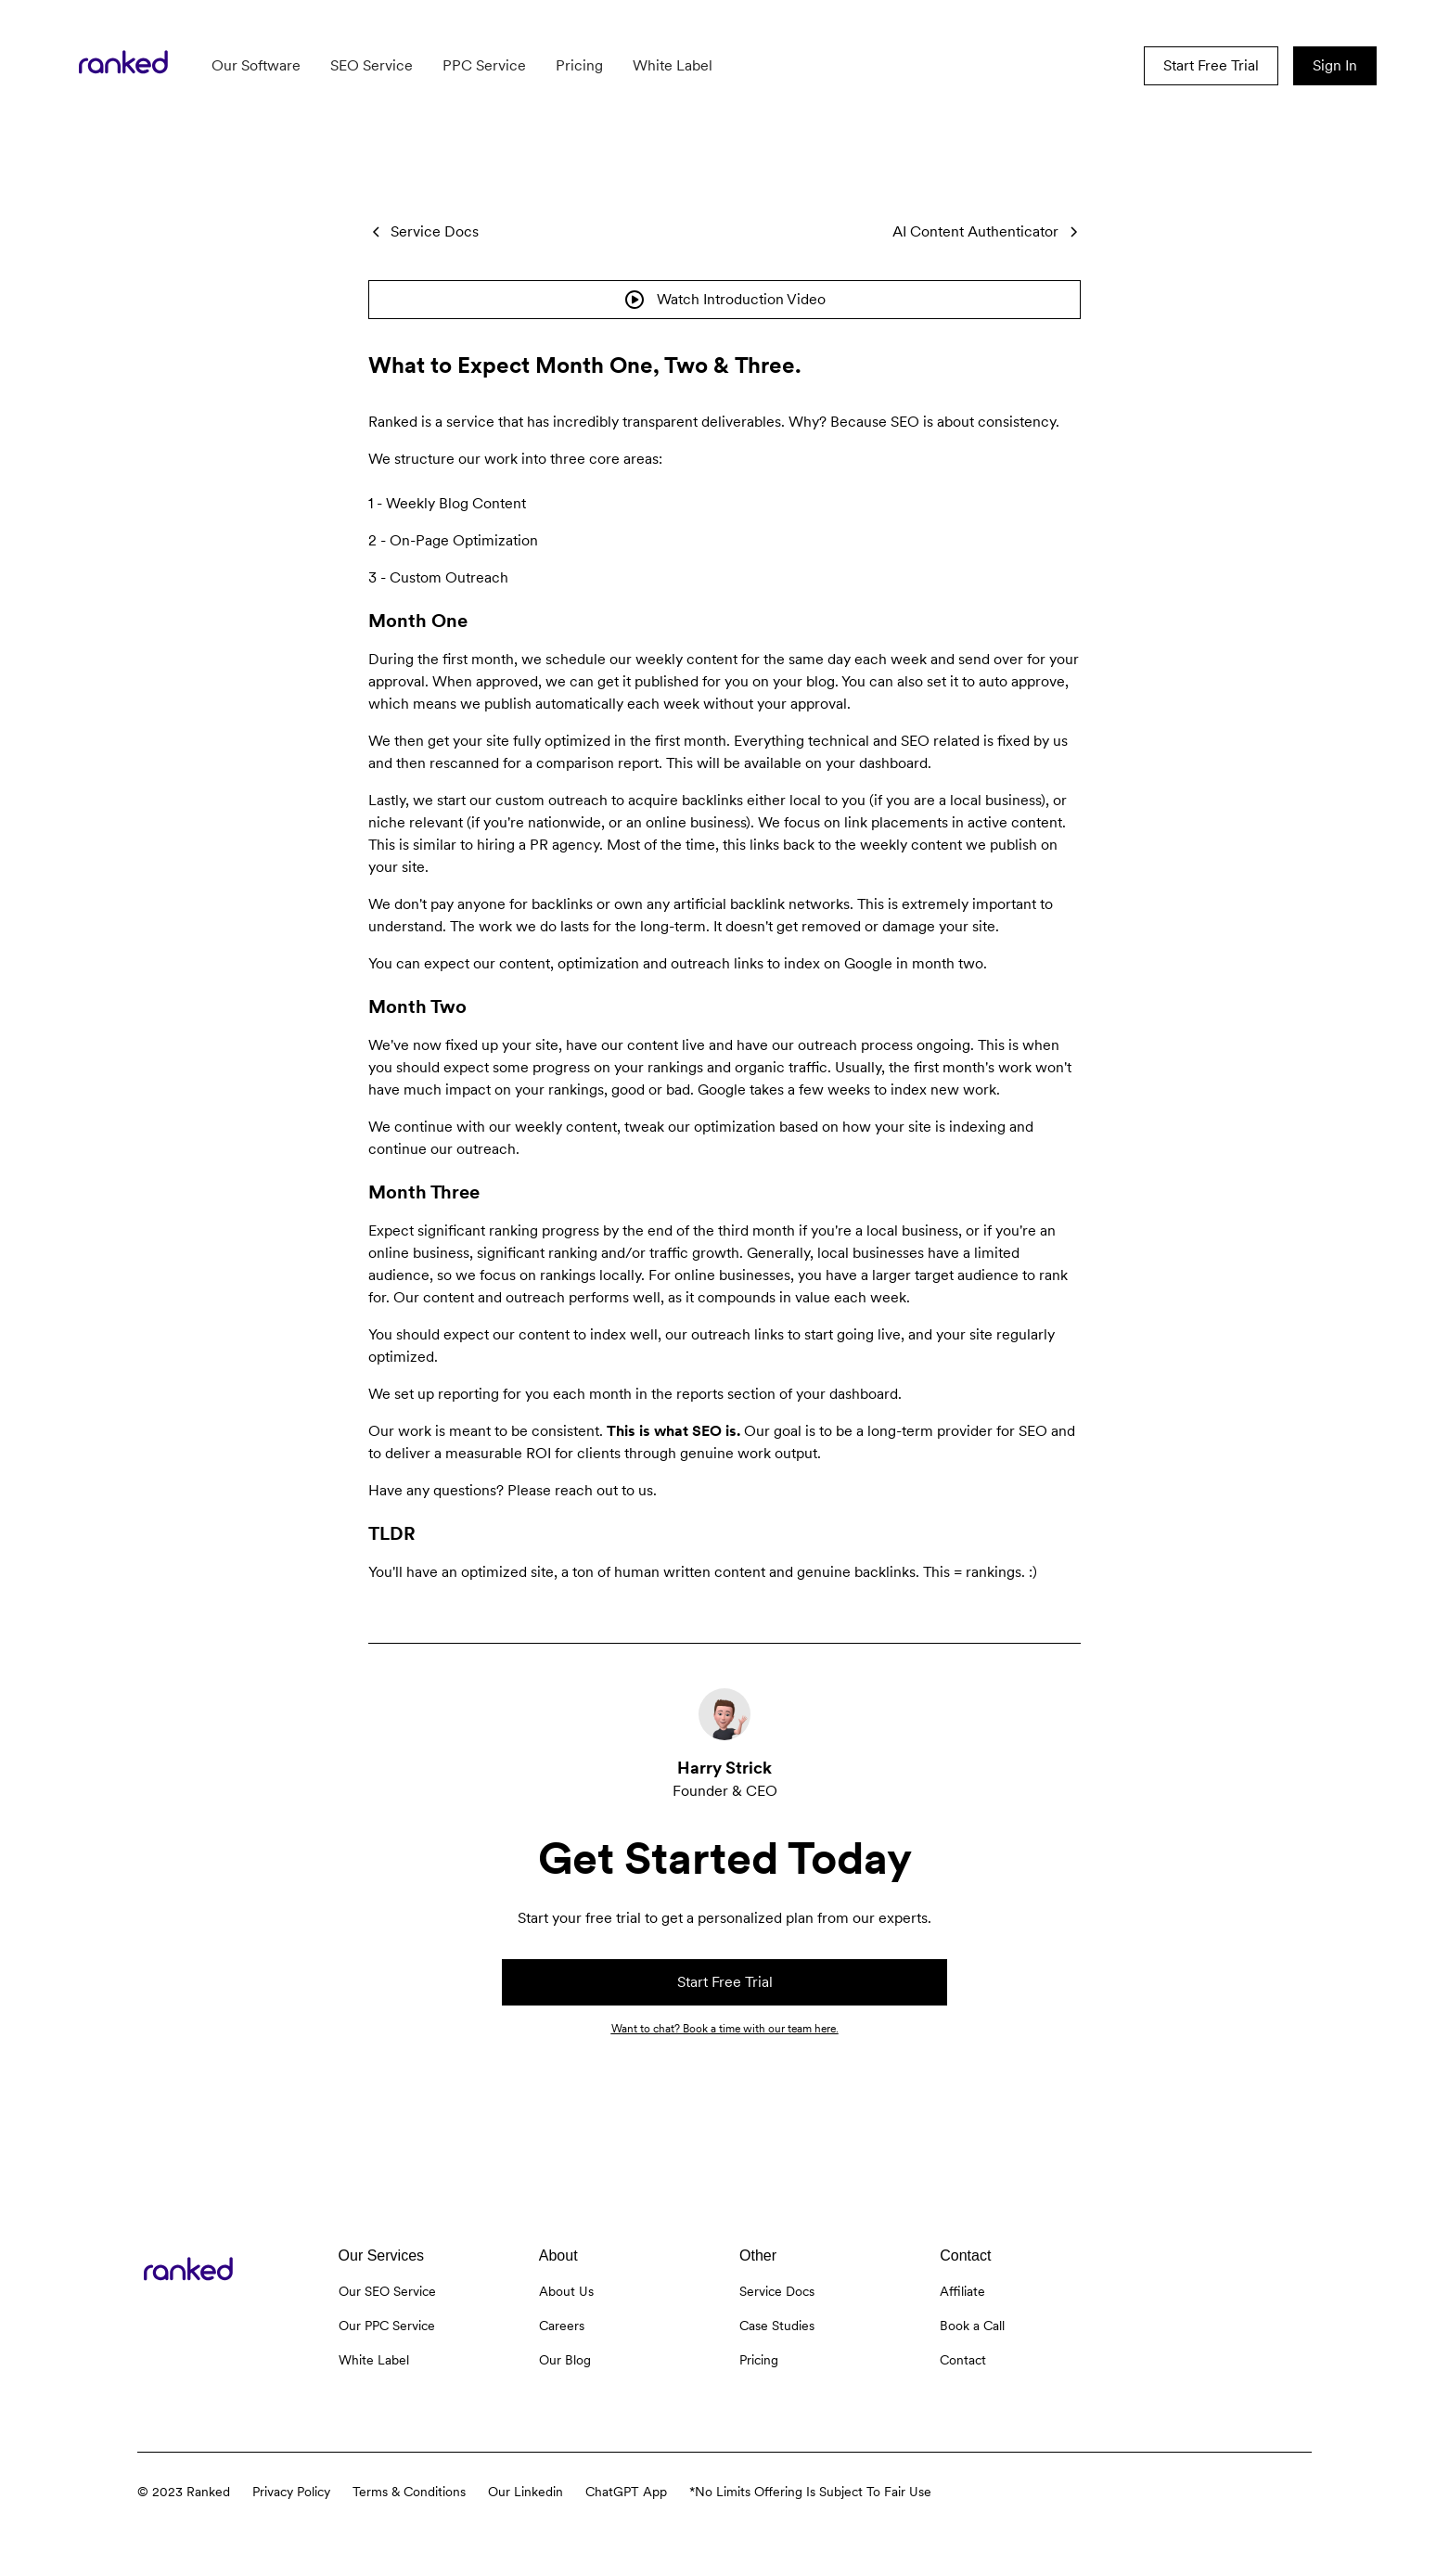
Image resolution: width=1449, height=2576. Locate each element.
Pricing (579, 65)
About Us (566, 2291)
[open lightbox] (724, 299)
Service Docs (776, 2291)
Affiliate (962, 2291)
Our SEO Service (387, 2291)
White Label (672, 65)
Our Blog (565, 2359)
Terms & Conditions (409, 2491)
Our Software (256, 65)
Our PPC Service (387, 2325)
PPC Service (484, 65)
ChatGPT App (626, 2491)
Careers (561, 2325)
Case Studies (776, 2325)
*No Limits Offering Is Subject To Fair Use (810, 2491)
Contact (963, 2359)
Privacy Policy (291, 2491)
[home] (123, 66)
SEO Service (371, 65)
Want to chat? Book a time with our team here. (725, 2028)
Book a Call (972, 2325)
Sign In (1335, 65)
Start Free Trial (1211, 65)
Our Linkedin (525, 2491)
